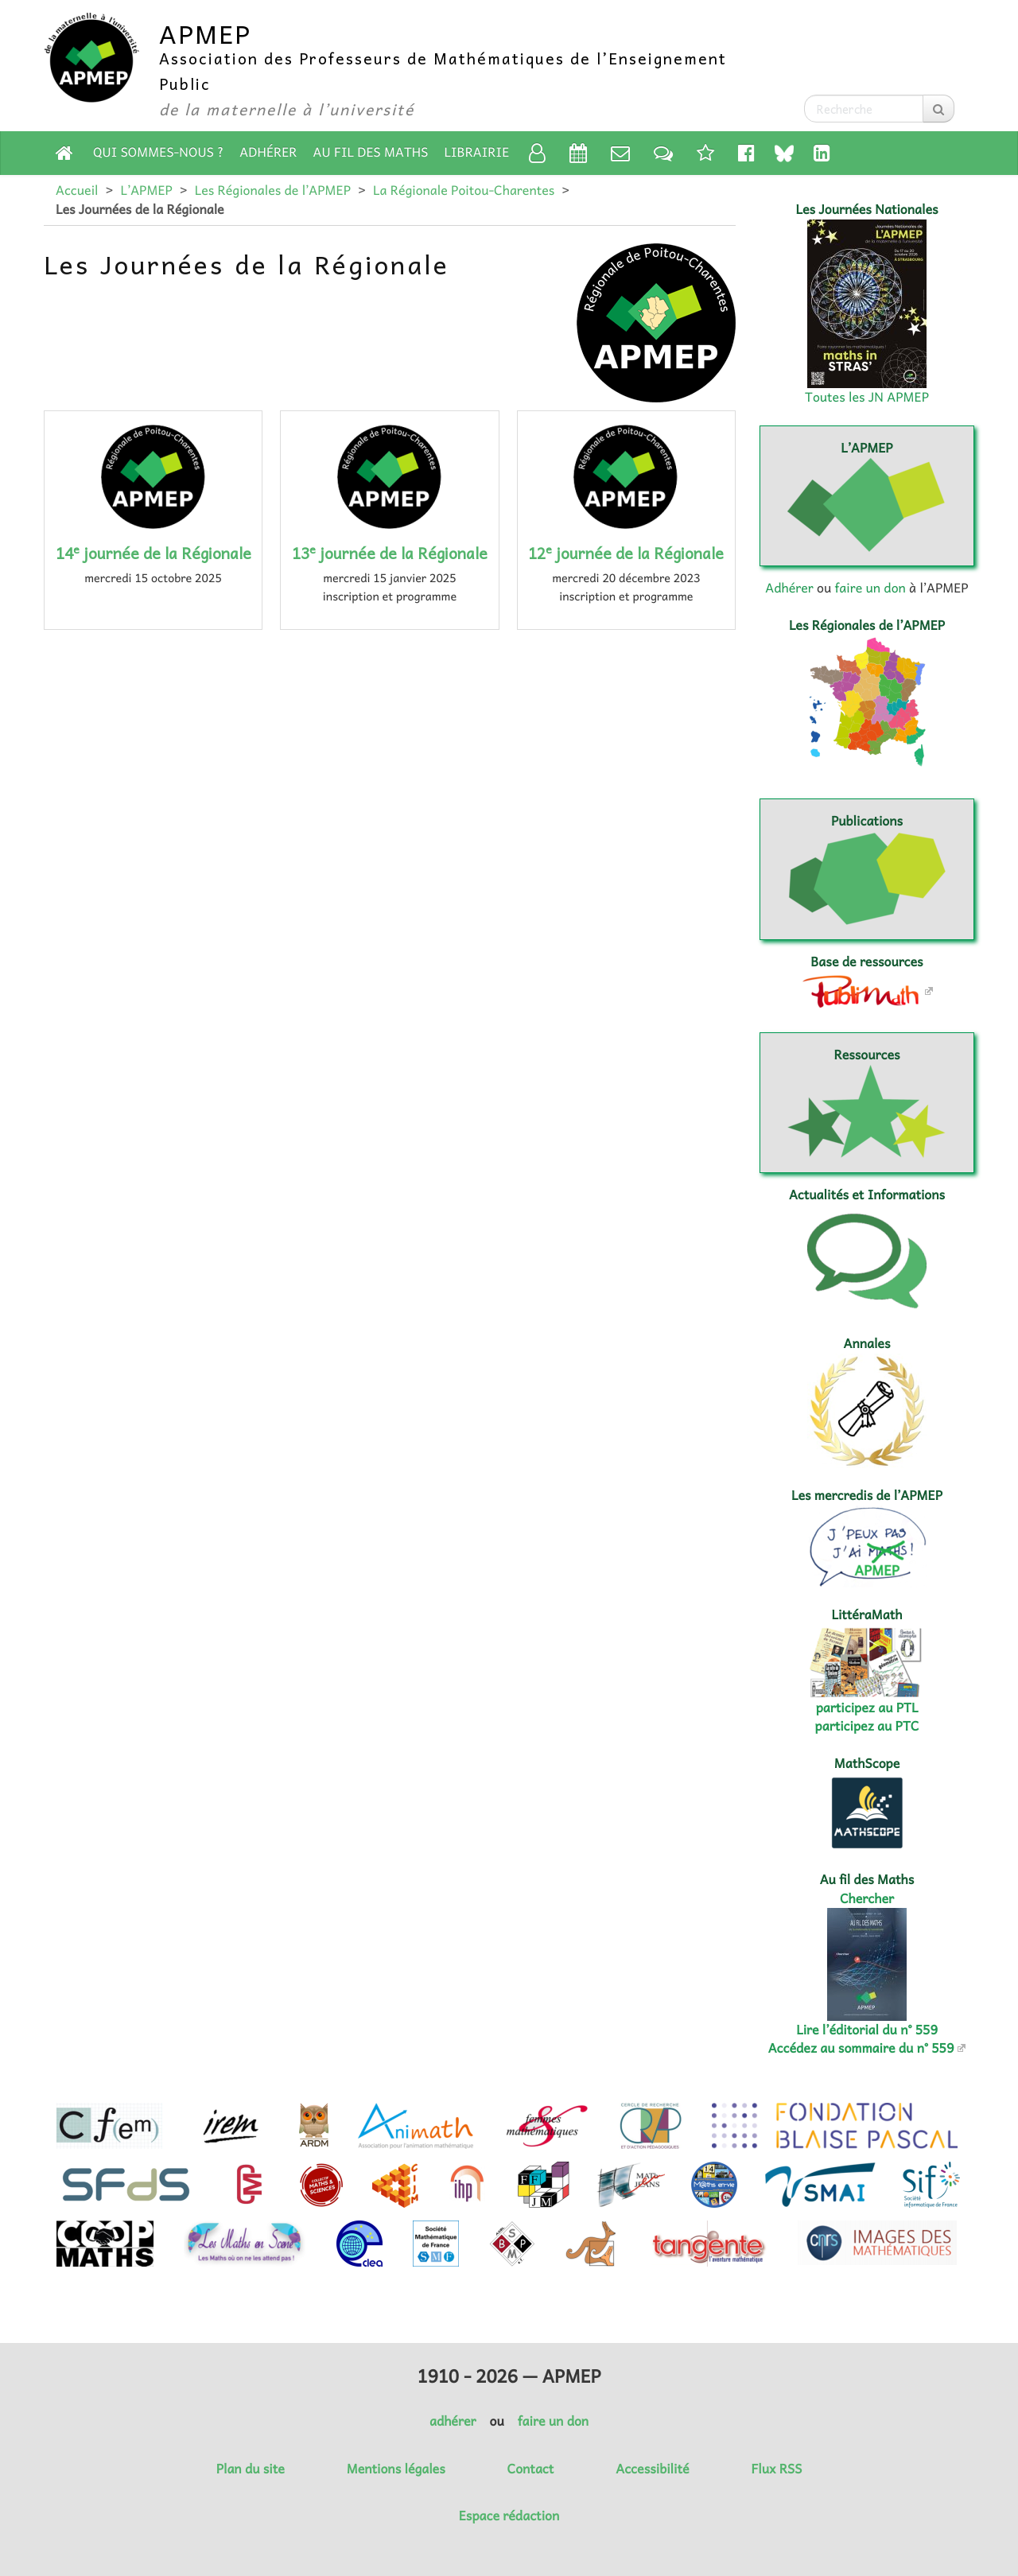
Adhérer (268, 152)
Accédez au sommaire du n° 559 (861, 2048)
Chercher (867, 1898)
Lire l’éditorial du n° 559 (867, 2029)
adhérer (452, 2421)
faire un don (869, 587)
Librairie (477, 152)
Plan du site (250, 2468)
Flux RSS (776, 2468)
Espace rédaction (509, 2515)
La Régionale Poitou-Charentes (463, 190)
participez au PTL (867, 1707)
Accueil (77, 190)
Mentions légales (396, 2468)
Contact (530, 2468)
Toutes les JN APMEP (867, 397)
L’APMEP (146, 190)
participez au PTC (867, 1725)
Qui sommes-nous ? (158, 152)
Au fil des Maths (371, 152)
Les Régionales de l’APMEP (273, 190)
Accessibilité (652, 2468)
